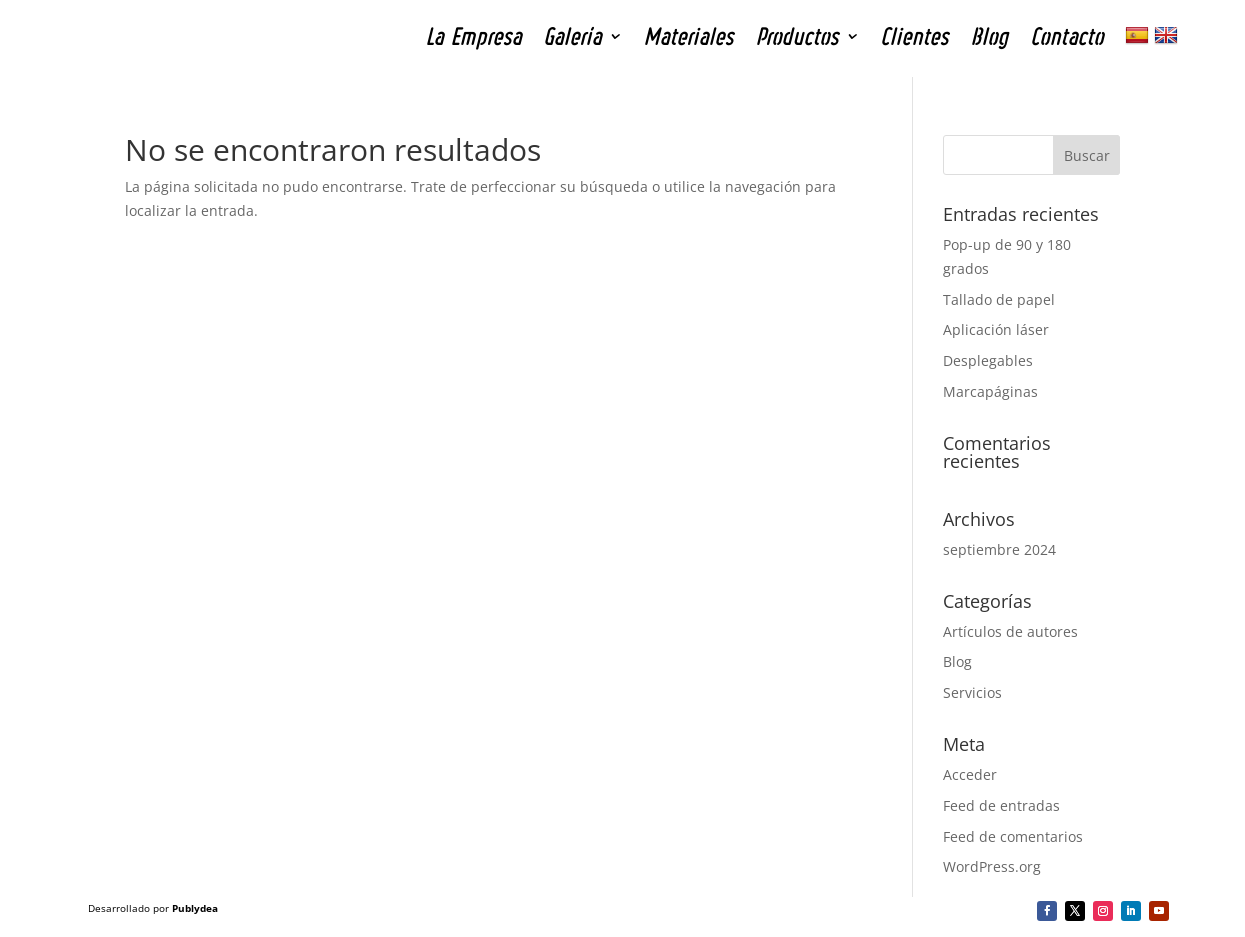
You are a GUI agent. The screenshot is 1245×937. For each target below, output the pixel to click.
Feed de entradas (1001, 805)
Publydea (195, 908)
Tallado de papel (999, 299)
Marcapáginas (990, 391)
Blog (957, 661)
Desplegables (988, 360)
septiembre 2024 (999, 549)
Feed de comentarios (1013, 836)
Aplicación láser (996, 329)
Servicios (972, 692)
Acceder (970, 774)
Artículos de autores (1010, 631)
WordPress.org (992, 866)
